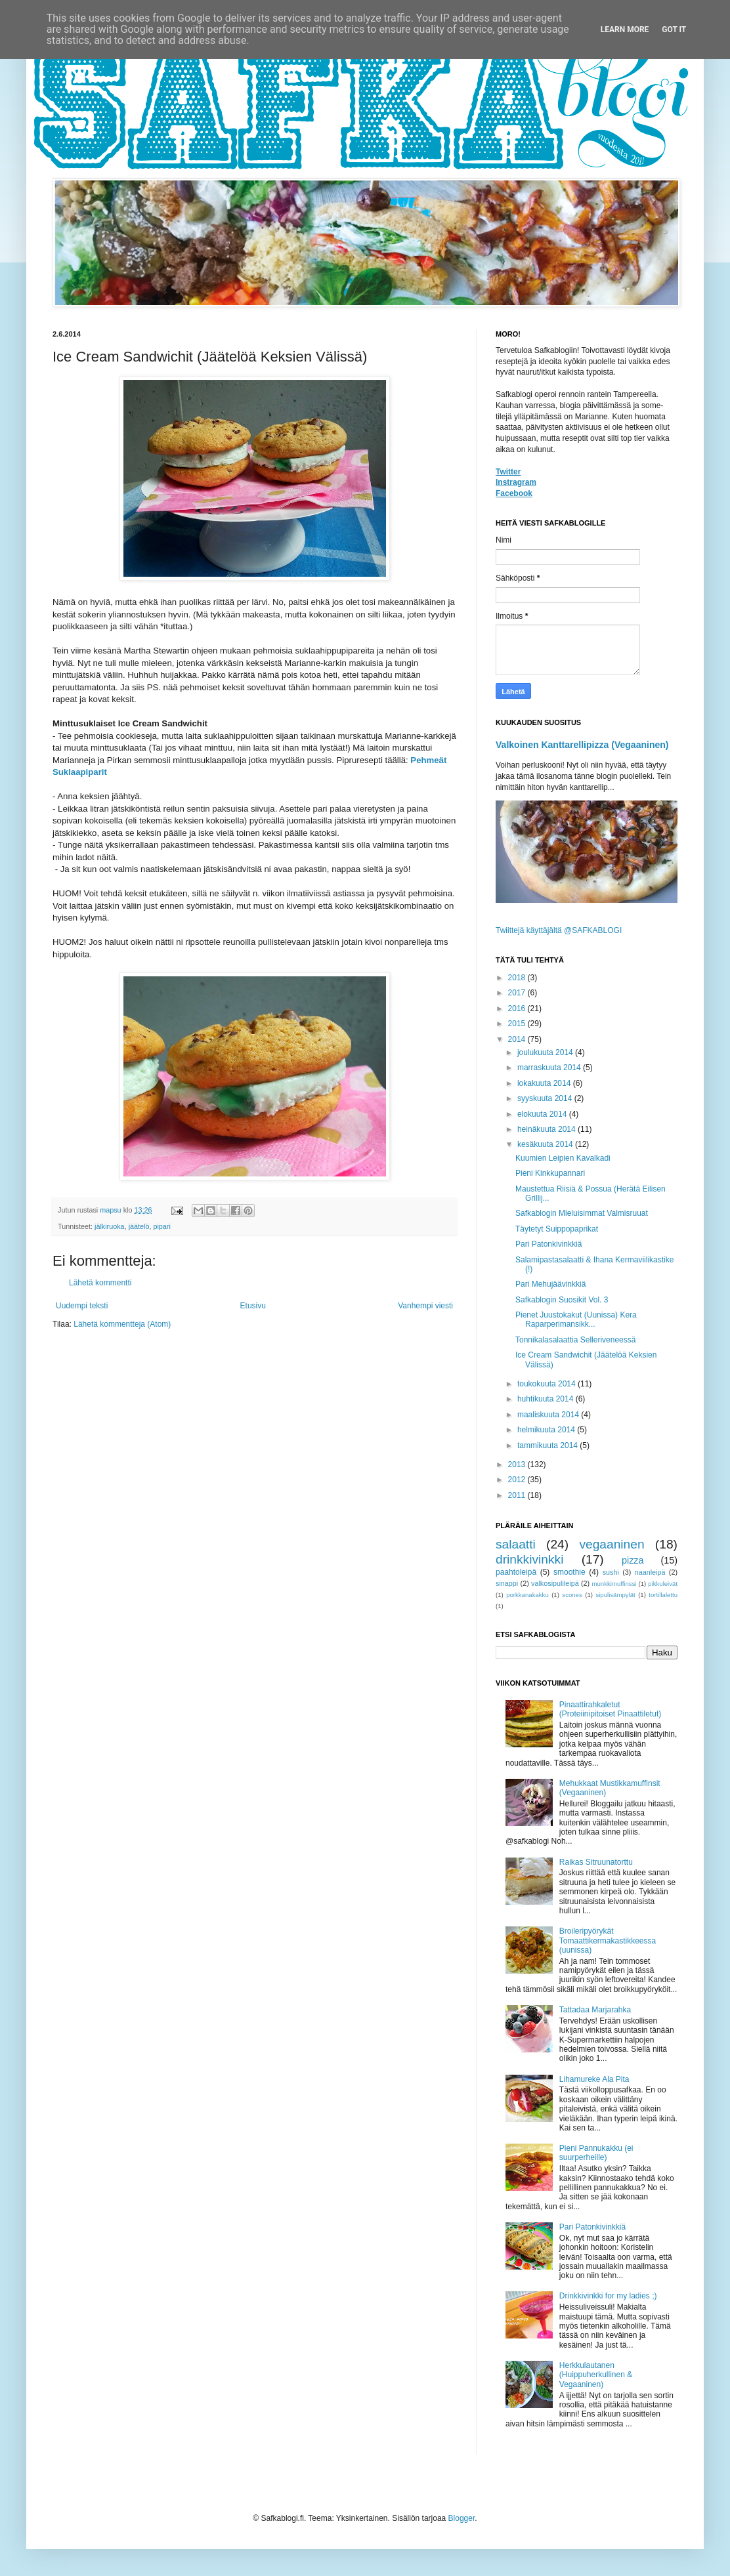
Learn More (625, 29)
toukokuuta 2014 (547, 1383)
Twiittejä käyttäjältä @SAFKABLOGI (559, 930)
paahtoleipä (516, 1572)
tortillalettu (663, 1594)
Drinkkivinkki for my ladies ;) (608, 2295)
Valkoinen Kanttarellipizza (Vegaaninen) (582, 744)
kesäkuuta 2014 (546, 1144)
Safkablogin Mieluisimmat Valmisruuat (581, 1213)
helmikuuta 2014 (547, 1429)
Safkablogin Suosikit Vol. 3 (561, 1299)
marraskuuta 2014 (550, 1067)
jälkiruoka (110, 1226)
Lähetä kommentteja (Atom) (122, 1324)
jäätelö (139, 1226)
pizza (633, 1560)
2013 (518, 1464)
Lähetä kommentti (100, 1282)
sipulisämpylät (615, 1594)
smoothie (569, 1572)
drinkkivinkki (529, 1559)
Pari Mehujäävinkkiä (550, 1284)
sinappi (507, 1583)
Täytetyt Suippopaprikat (556, 1229)
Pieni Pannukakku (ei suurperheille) (596, 2153)
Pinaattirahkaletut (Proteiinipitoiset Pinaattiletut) (610, 1709)
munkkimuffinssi (614, 1583)
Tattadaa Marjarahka (595, 2009)
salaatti (516, 1544)
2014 (518, 1039)
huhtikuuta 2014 (546, 1398)
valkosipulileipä (555, 1583)
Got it (674, 29)
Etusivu (253, 1305)
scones (572, 1594)
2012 (518, 1479)
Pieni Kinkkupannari (550, 1173)
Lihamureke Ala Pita (594, 2079)
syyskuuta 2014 (545, 1098)
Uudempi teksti (82, 1305)
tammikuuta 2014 (548, 1445)
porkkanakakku (527, 1594)
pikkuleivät (662, 1583)
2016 (518, 1008)
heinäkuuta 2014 (547, 1129)
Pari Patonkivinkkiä (548, 1244)
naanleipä (650, 1572)
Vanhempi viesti (425, 1305)
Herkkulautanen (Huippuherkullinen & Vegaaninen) (595, 2375)
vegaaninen (611, 1544)
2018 (518, 977)
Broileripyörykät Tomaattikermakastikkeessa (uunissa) (607, 1940)
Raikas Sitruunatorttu (596, 1862)
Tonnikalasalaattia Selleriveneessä (575, 1339)
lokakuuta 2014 (545, 1083)
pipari (161, 1226)
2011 (518, 1495)
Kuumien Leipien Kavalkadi (563, 1158)
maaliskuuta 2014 (549, 1414)
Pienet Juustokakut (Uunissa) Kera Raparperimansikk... (576, 1319)
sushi (611, 1572)
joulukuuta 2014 (546, 1052)
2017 (518, 992)
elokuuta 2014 (543, 1114)
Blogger (461, 2518)
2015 (518, 1023)
